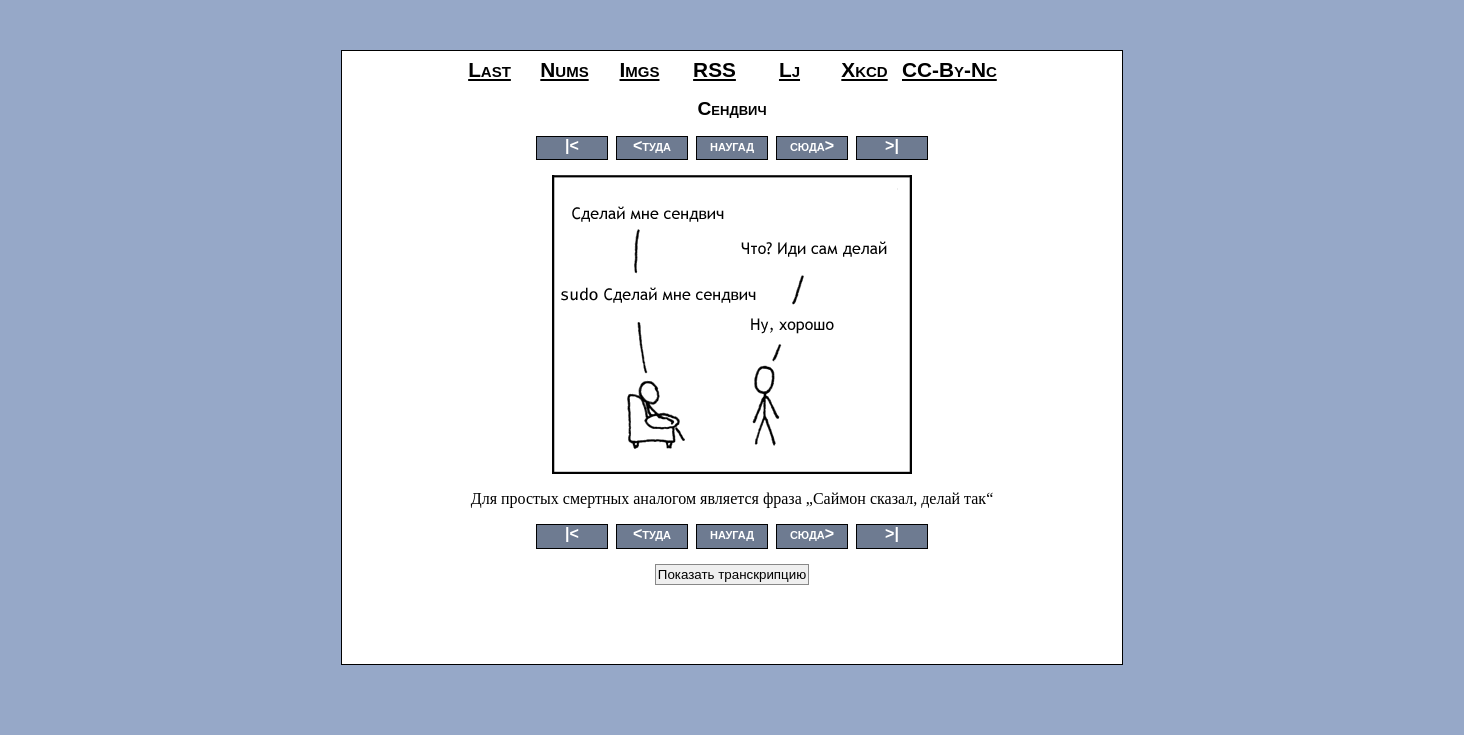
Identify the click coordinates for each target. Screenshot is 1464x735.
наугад (732, 145)
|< (572, 145)
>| (892, 145)
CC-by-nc (949, 69)
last (489, 69)
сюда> (812, 145)
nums (564, 69)
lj (789, 69)
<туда (652, 145)
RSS (714, 69)
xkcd (864, 69)
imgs (640, 69)
